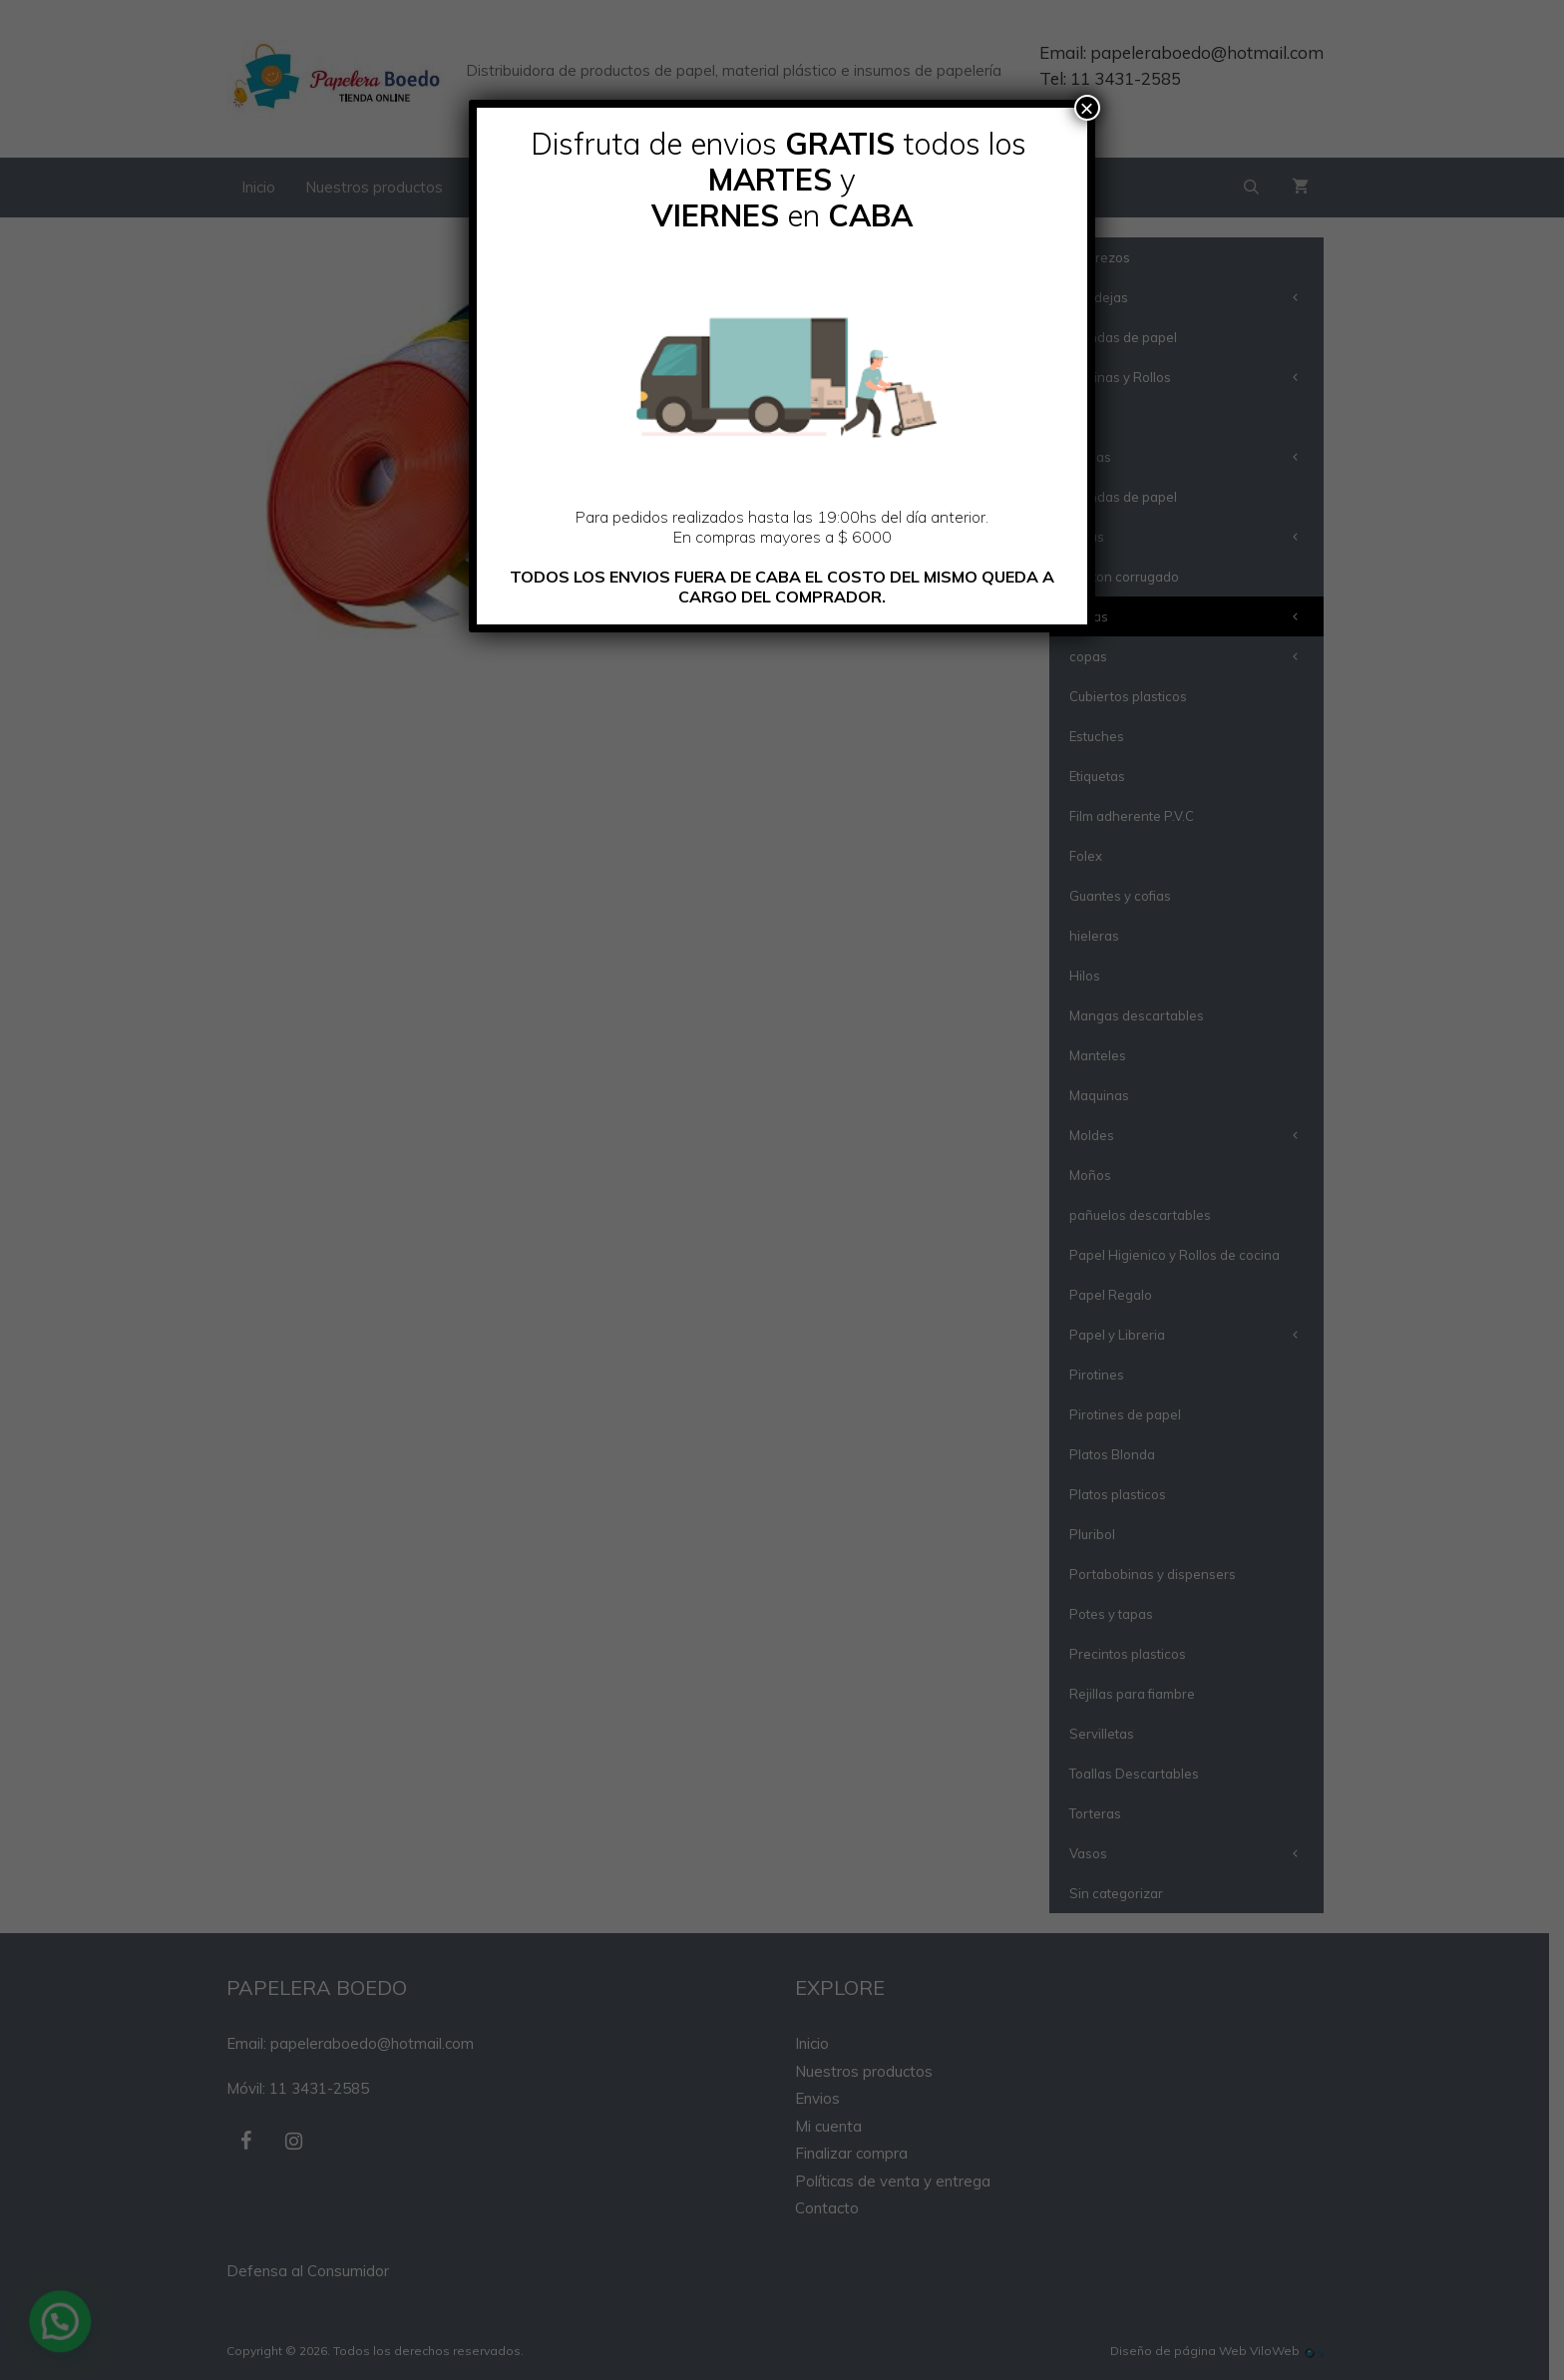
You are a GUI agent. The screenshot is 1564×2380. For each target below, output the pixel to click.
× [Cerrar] (1087, 108)
